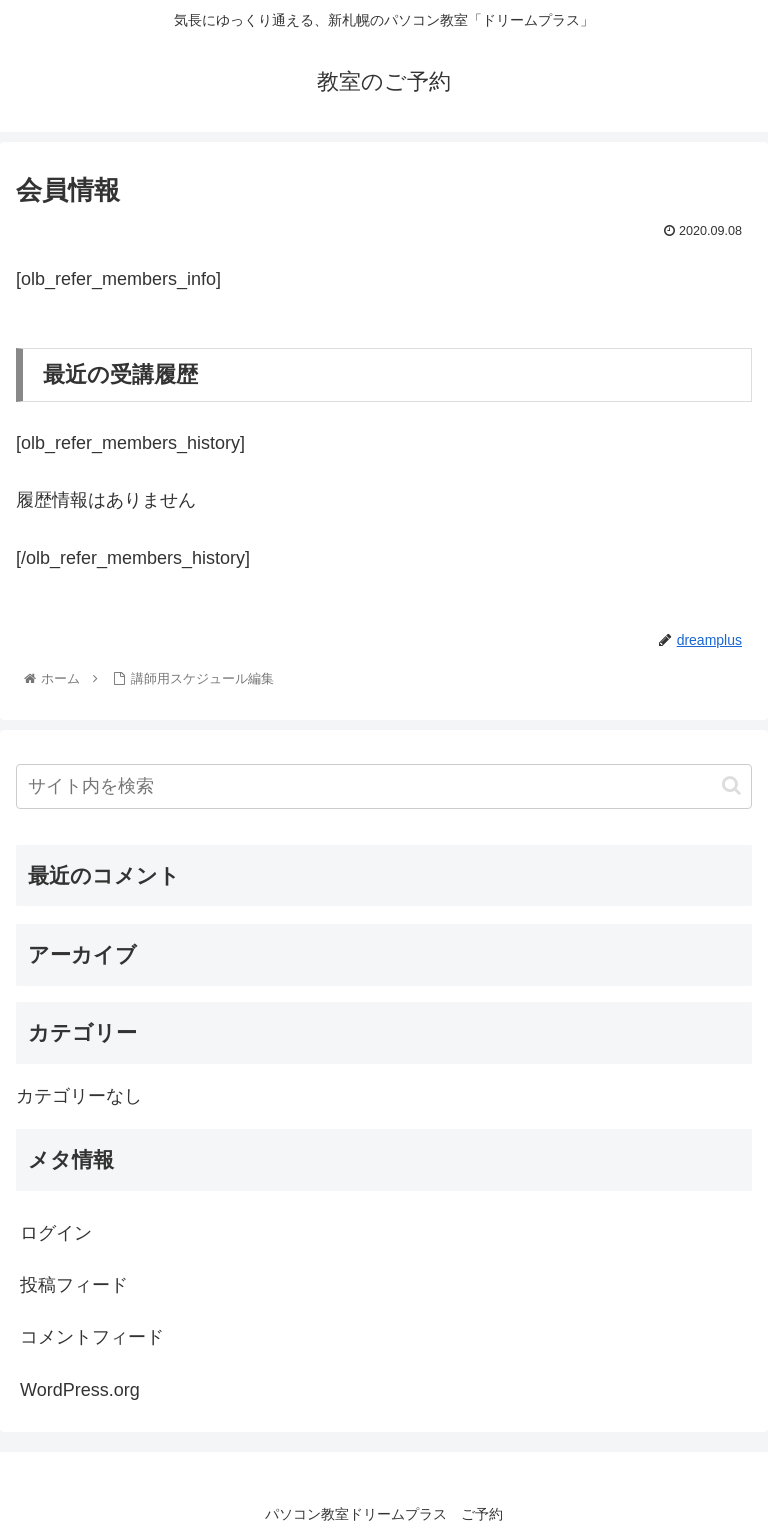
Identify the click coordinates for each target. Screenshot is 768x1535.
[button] (731, 785)
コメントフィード (92, 1337)
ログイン (56, 1233)
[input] (384, 786)
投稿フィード (74, 1285)
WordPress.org (80, 1390)
